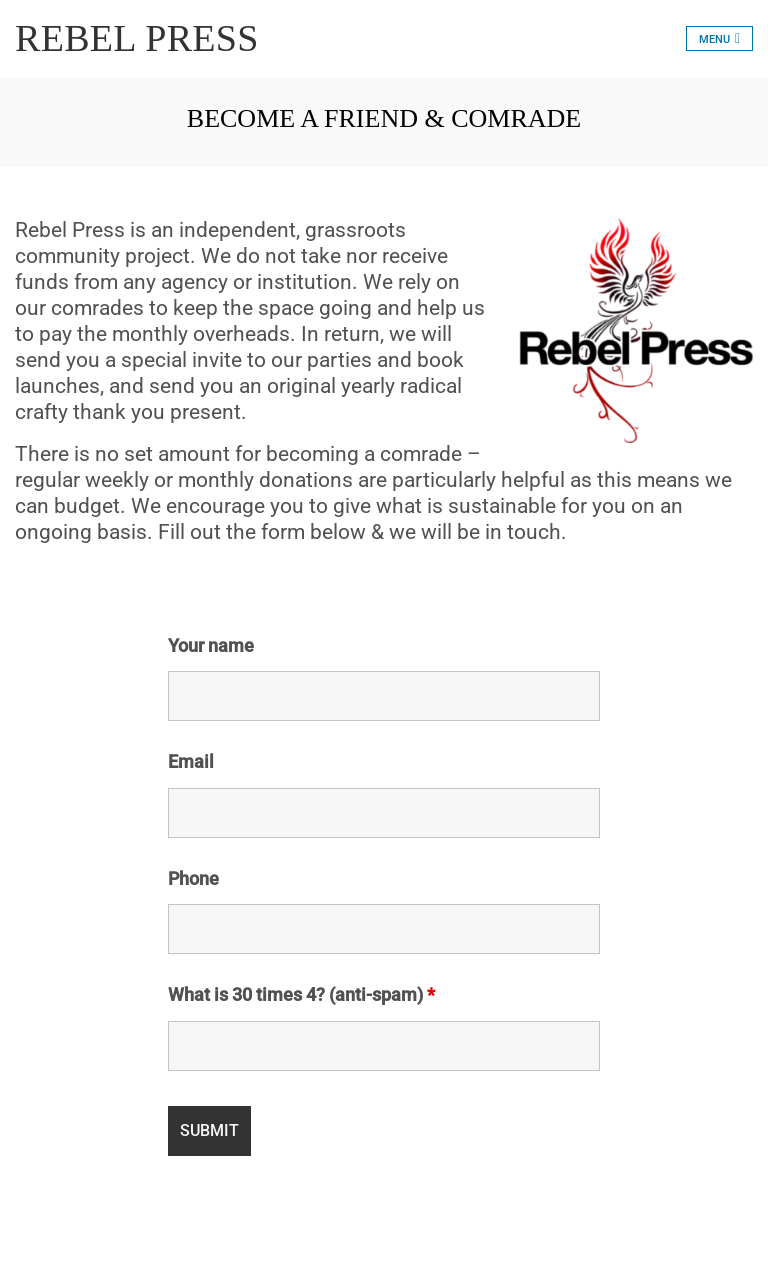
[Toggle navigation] (719, 38)
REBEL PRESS (137, 38)
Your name (211, 646)
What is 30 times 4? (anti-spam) (301, 995)
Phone (193, 879)
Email (191, 762)
